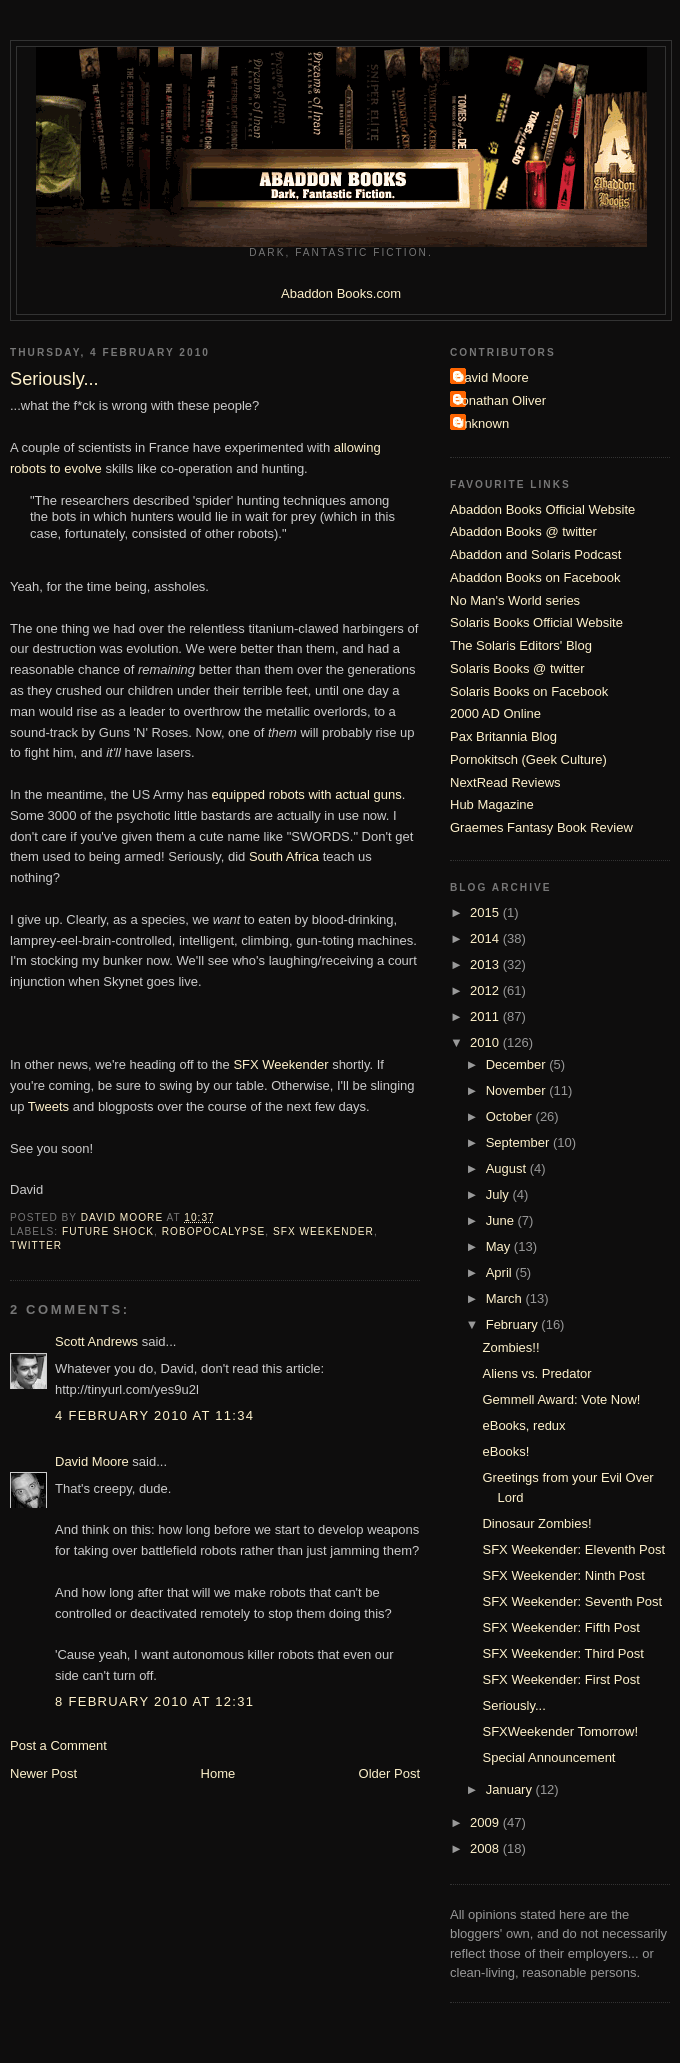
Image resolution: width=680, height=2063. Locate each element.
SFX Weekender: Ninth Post (563, 1575)
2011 (486, 1016)
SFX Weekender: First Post (560, 1679)
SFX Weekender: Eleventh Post (573, 1549)
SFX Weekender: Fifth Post (560, 1627)
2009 (486, 1822)
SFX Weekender (280, 1064)
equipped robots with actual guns (307, 794)
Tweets (48, 1106)
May (500, 1246)
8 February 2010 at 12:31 (154, 1701)
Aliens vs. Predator (536, 1373)
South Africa (284, 856)
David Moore (92, 1461)
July (499, 1194)
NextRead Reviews (505, 782)
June (502, 1220)
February (514, 1324)
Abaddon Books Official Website (542, 509)
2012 (486, 990)
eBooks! (505, 1451)
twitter (36, 1245)
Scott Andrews (96, 1341)
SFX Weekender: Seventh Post (572, 1601)
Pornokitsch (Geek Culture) (528, 759)
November (518, 1090)
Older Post (389, 1773)
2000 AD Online (495, 713)
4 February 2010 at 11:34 (154, 1415)
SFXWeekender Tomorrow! (560, 1731)
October (511, 1116)
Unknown (482, 423)
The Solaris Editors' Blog (521, 645)
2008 (486, 1848)
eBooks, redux (523, 1425)
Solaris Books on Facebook (529, 691)
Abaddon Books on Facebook (535, 577)
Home (218, 1773)
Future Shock (108, 1231)
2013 (486, 964)
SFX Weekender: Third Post (562, 1653)
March (506, 1298)
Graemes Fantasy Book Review (541, 827)
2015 (486, 912)
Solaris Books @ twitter (517, 668)
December (518, 1064)
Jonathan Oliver (500, 400)
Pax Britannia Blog (503, 736)
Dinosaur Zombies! (536, 1523)
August (508, 1168)
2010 (486, 1042)
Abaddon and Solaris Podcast (535, 554)
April (501, 1272)
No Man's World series (515, 600)
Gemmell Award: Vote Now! (561, 1399)
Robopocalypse (214, 1231)
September (519, 1142)
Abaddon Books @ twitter (523, 531)
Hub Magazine (492, 804)
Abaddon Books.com (341, 293)
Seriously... (513, 1705)
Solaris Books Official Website (536, 622)
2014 (486, 938)
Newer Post (43, 1773)
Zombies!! (510, 1347)
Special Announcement (548, 1757)
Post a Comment (58, 1745)
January (511, 1789)
